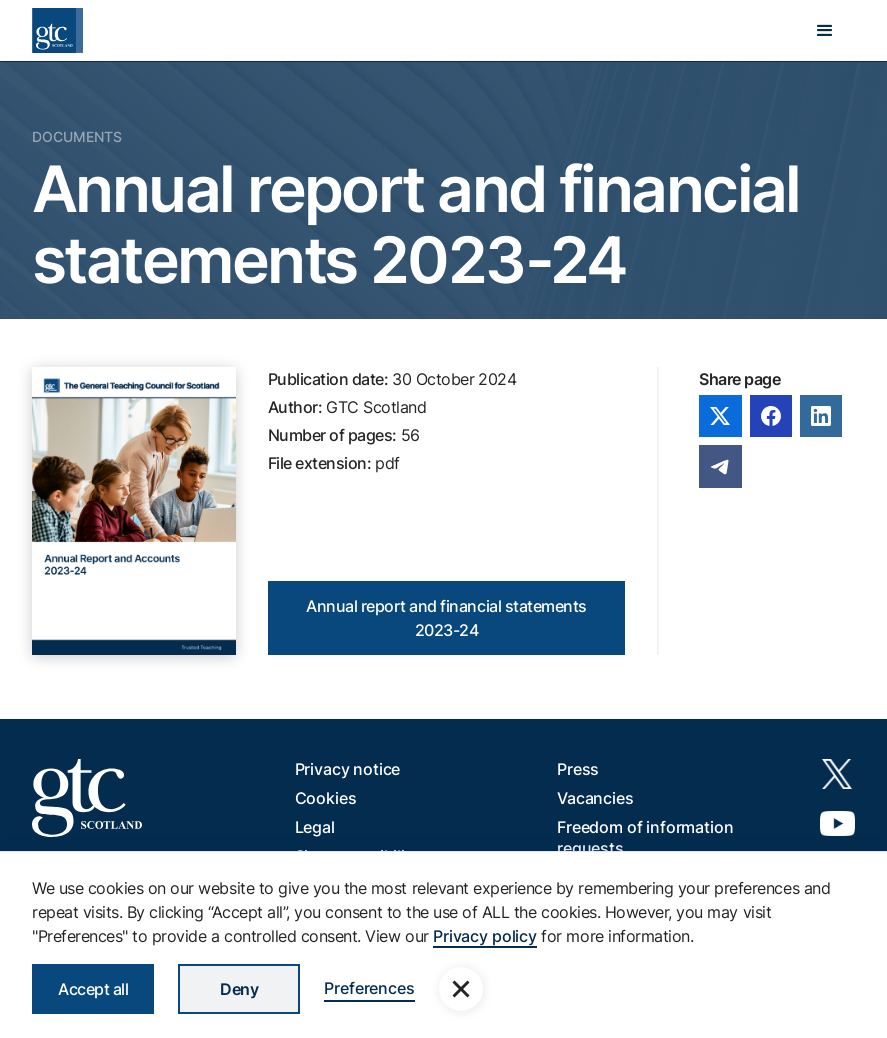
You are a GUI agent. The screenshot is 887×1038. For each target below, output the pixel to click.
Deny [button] (239, 989)
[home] (57, 30)
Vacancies (595, 798)
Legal (315, 827)
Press (578, 769)
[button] (825, 31)
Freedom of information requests (645, 837)
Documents (77, 136)
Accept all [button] (93, 989)
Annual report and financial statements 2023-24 (446, 618)
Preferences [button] (369, 988)
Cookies (326, 798)
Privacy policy (485, 936)
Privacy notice (348, 769)
